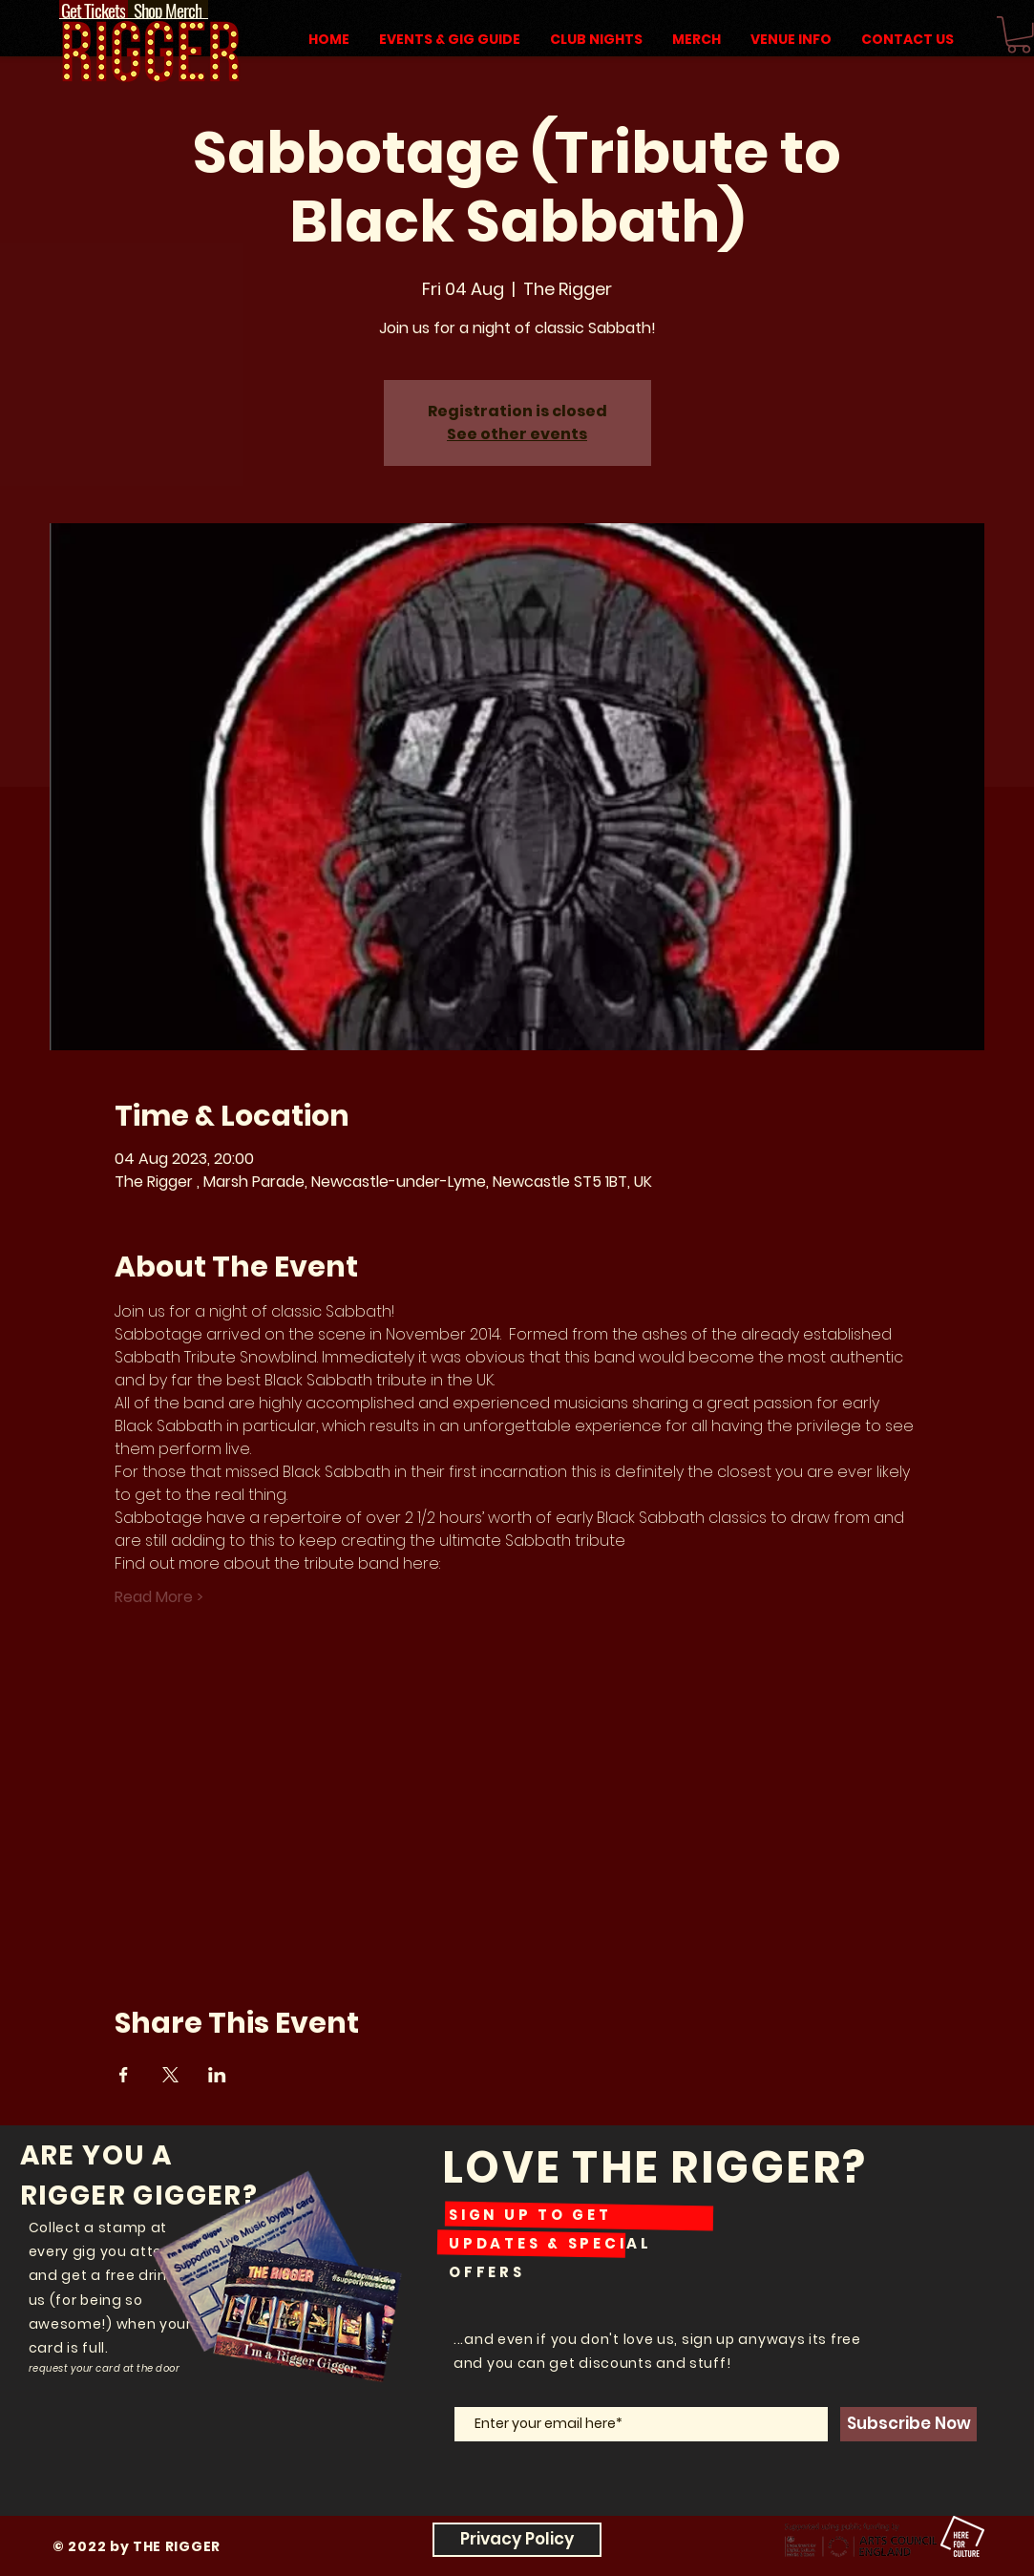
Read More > (159, 1597)
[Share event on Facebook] (124, 2074)
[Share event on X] (170, 2074)
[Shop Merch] (168, 9)
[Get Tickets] (93, 9)
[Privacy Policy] (517, 2540)
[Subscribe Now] (908, 2424)
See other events (517, 434)
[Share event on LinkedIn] (217, 2074)
